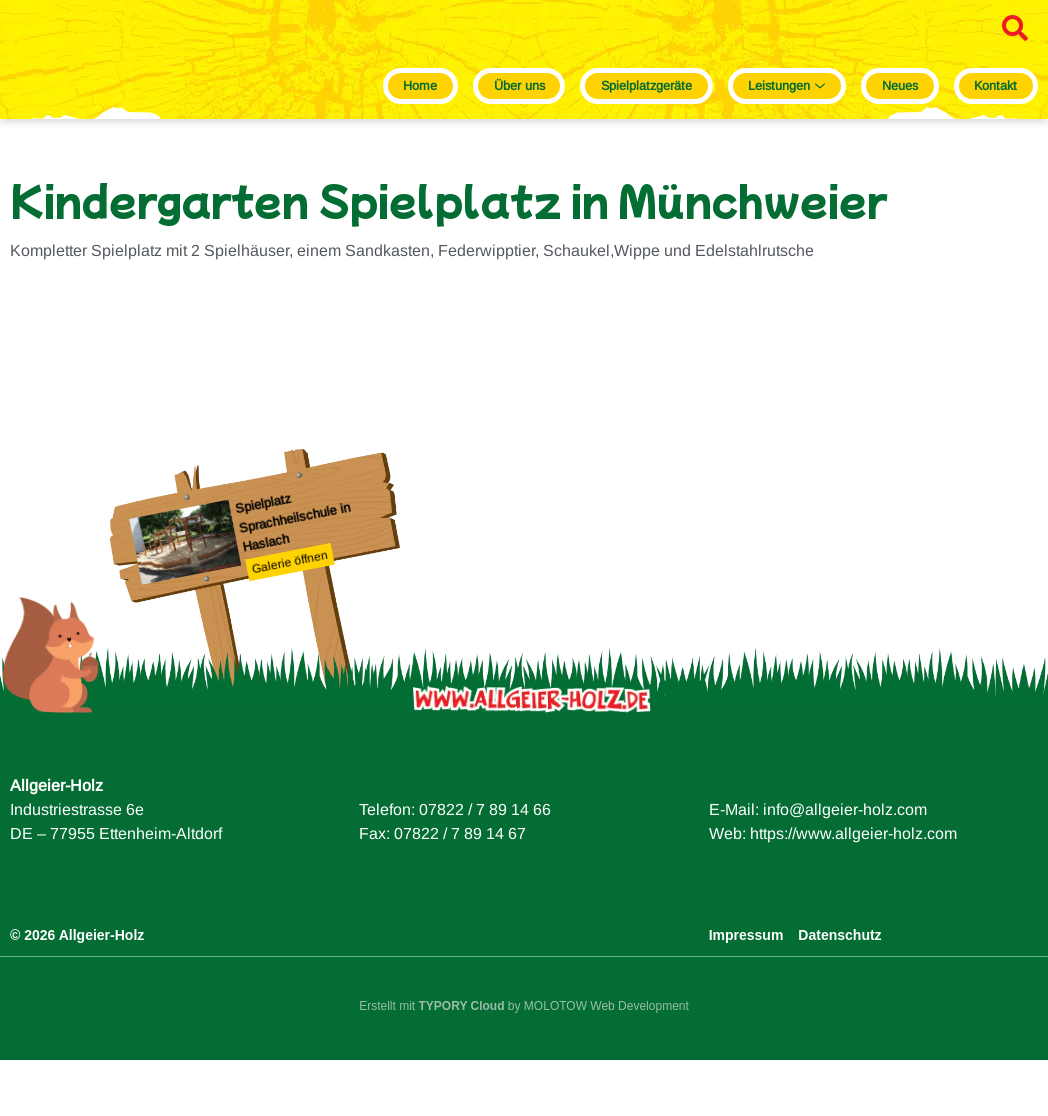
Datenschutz (839, 992)
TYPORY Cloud (462, 1063)
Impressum (746, 992)
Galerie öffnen (290, 618)
